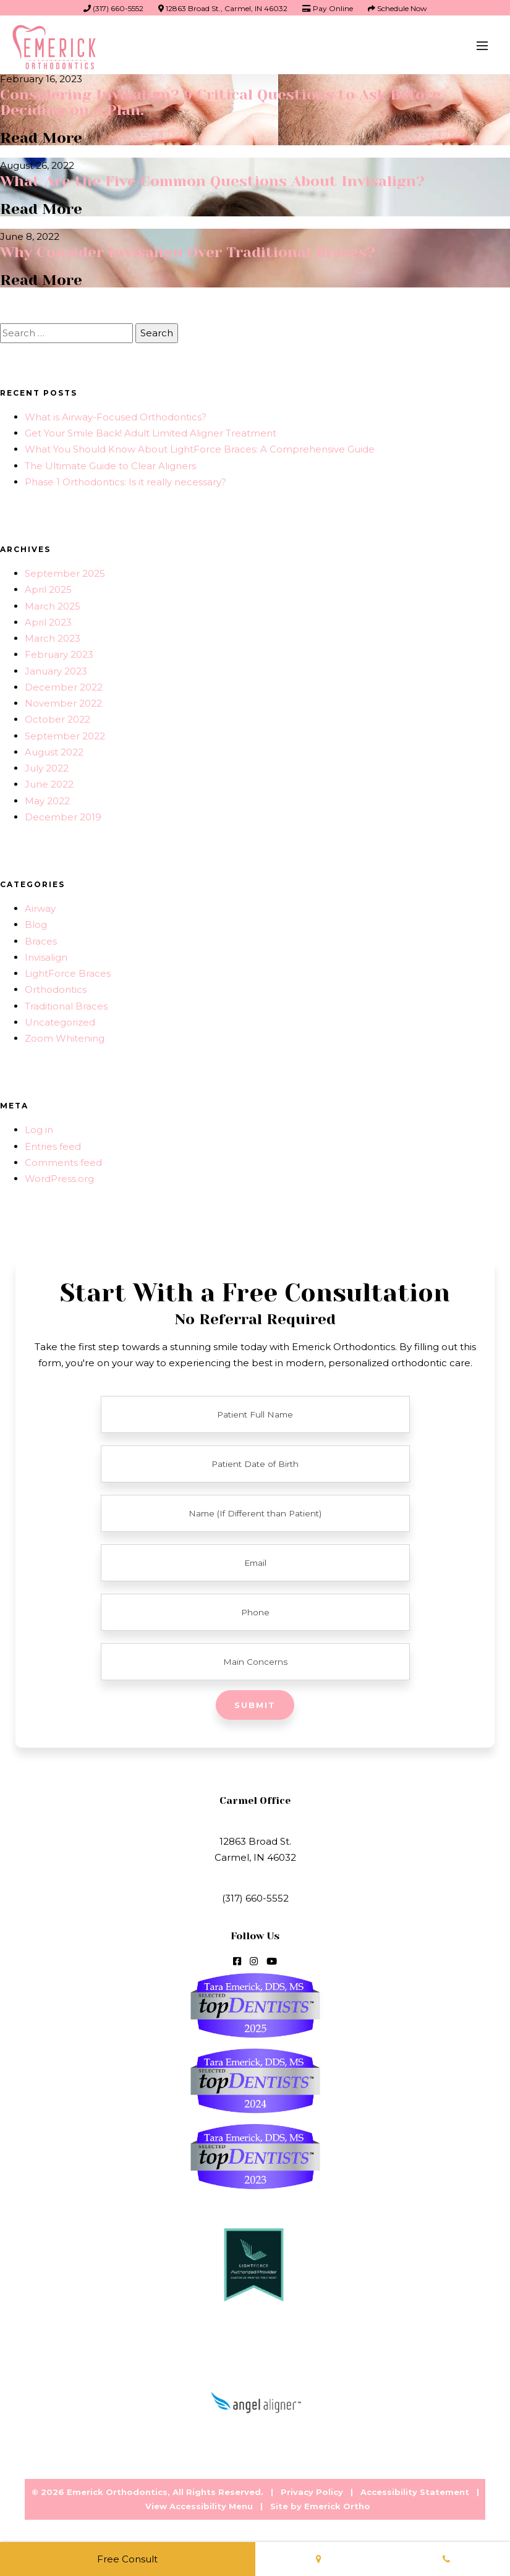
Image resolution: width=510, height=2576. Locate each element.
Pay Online (327, 8)
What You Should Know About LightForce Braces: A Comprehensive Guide (200, 447)
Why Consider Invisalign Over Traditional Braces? (188, 250)
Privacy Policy (312, 2489)
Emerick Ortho (337, 2504)
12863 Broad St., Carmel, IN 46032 (222, 8)
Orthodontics (56, 987)
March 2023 (52, 636)
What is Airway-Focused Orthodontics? (115, 414)
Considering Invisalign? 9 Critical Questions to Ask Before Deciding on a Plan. (221, 102)
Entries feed (53, 1144)
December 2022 (64, 685)
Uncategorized (60, 1020)
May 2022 (47, 798)
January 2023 (56, 668)
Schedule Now (397, 8)
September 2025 (65, 571)
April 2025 (48, 587)
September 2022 (65, 733)
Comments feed (63, 1160)
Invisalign (46, 955)
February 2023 (59, 652)
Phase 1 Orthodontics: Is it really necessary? (125, 479)
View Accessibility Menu (199, 2504)
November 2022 (63, 701)
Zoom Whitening (64, 1036)
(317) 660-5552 (113, 8)
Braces (41, 939)
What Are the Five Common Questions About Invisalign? (213, 180)
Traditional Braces (66, 1004)
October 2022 (57, 717)
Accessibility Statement (414, 2489)
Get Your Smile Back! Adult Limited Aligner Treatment (150, 430)
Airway (40, 906)
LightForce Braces (68, 971)
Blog (36, 922)
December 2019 (63, 814)
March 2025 (52, 604)
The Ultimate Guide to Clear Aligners (110, 463)
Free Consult (127, 2559)
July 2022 (47, 766)
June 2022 (49, 782)
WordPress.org (59, 1176)
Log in (39, 1127)
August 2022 (54, 749)
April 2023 (48, 620)
